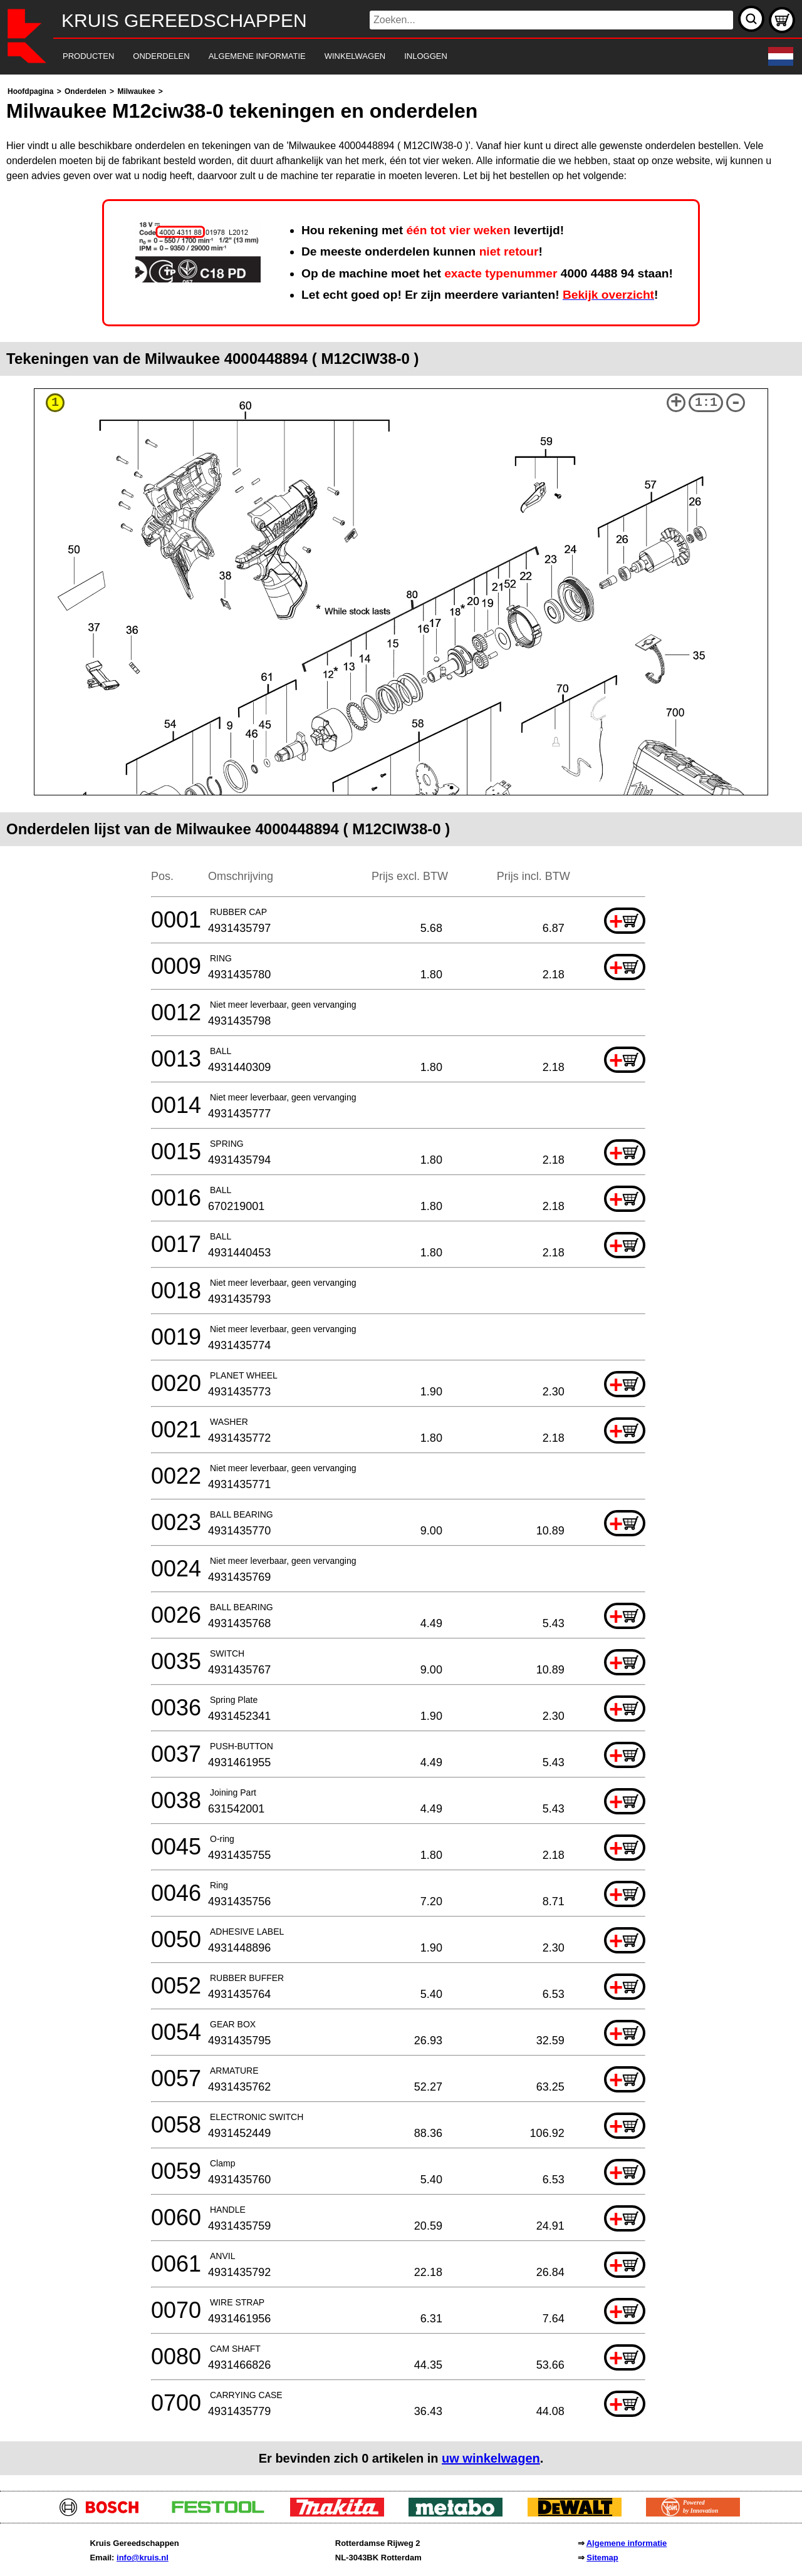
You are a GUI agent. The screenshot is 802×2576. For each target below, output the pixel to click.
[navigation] (384, 57)
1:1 (706, 402)
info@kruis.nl (143, 2557)
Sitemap (602, 2557)
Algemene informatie (626, 2543)
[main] (401, 1279)
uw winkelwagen (491, 2458)
